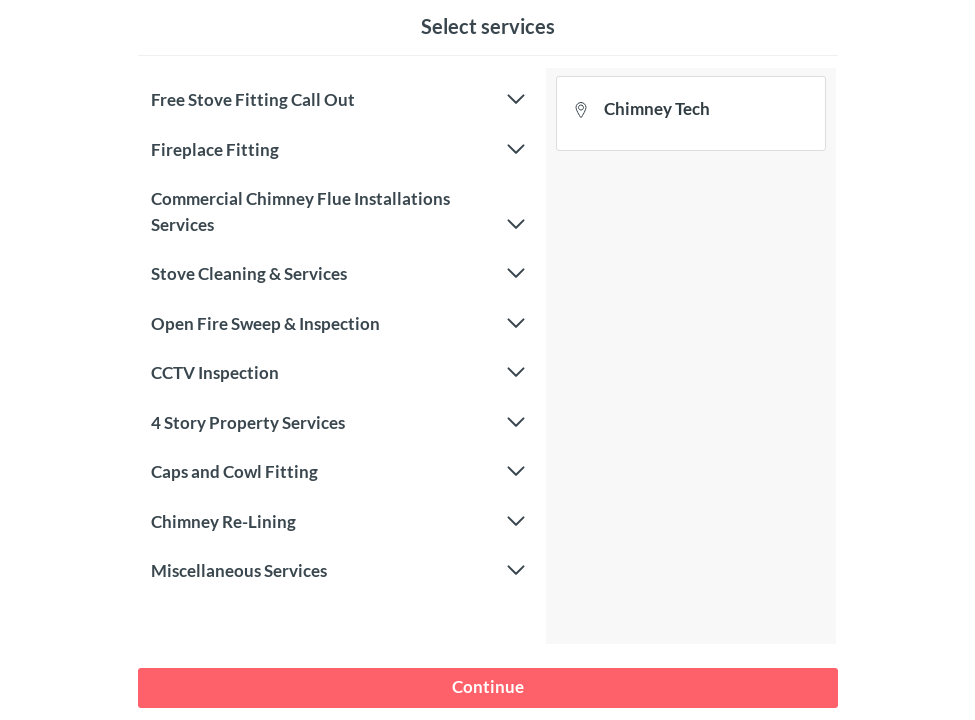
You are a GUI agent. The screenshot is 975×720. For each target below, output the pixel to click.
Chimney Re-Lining (338, 522)
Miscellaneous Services (338, 571)
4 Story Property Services (338, 423)
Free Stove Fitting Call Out (338, 100)
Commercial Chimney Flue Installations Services (338, 212)
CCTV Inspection (338, 373)
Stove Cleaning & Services (338, 274)
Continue (488, 686)
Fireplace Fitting (338, 150)
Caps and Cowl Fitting (338, 472)
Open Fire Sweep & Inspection (338, 324)
